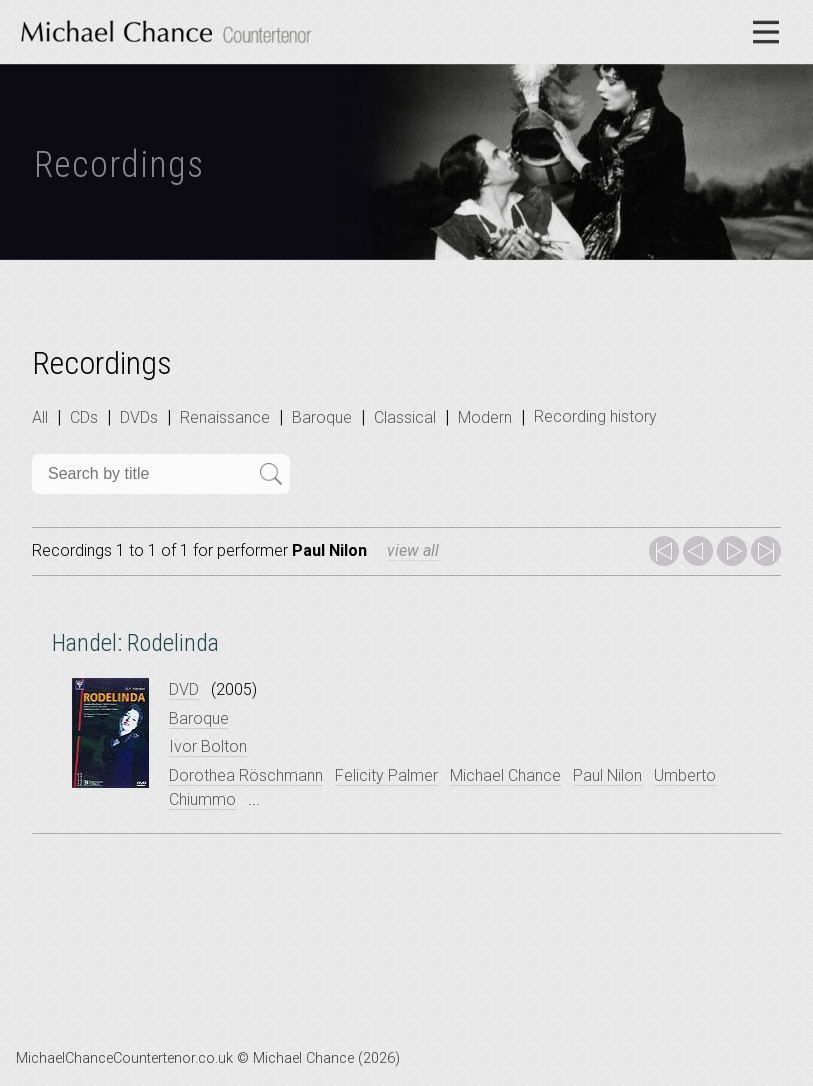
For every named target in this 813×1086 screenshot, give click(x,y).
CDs (84, 417)
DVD (184, 689)
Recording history (595, 416)
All (40, 417)
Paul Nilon (607, 775)
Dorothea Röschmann (246, 775)
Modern (485, 417)
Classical (405, 417)
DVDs (139, 417)
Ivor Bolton (208, 746)
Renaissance (225, 417)
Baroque (322, 417)
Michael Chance (505, 775)
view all (413, 550)
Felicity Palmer (386, 775)
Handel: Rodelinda (135, 643)
